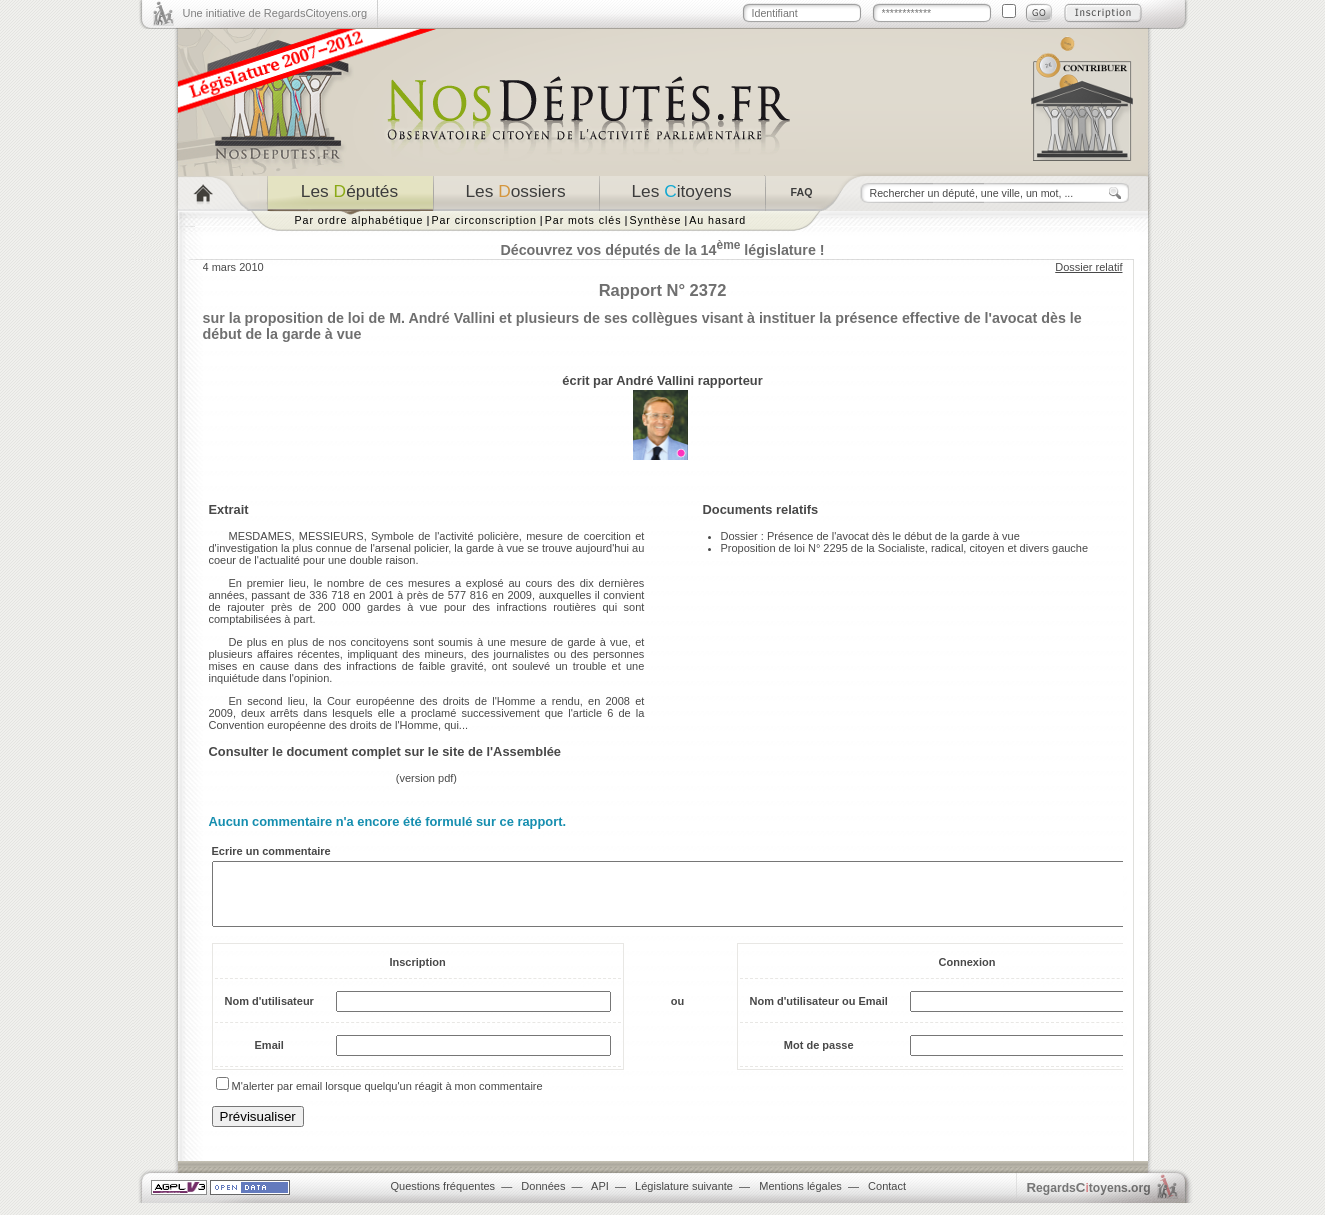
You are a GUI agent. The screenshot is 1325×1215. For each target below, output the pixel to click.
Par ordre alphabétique (359, 220)
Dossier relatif (1088, 267)
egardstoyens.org (1089, 1199)
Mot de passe (819, 1057)
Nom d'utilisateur (269, 1013)
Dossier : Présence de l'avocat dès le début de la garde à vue (870, 536)
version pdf (427, 778)
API (600, 1198)
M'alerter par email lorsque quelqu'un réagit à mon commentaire (387, 1098)
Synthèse (655, 220)
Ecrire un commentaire (271, 851)
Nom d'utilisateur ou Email (819, 1013)
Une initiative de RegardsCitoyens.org (275, 13)
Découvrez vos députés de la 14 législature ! (662, 250)
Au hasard (717, 220)
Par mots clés (583, 220)
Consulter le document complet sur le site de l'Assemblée (385, 751)
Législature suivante (684, 1198)
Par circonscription (483, 220)
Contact (887, 1198)
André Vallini (655, 380)
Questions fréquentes (443, 1198)
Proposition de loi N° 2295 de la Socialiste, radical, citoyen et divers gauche (905, 548)
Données (543, 1198)
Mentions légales (800, 1198)
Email (269, 1057)
